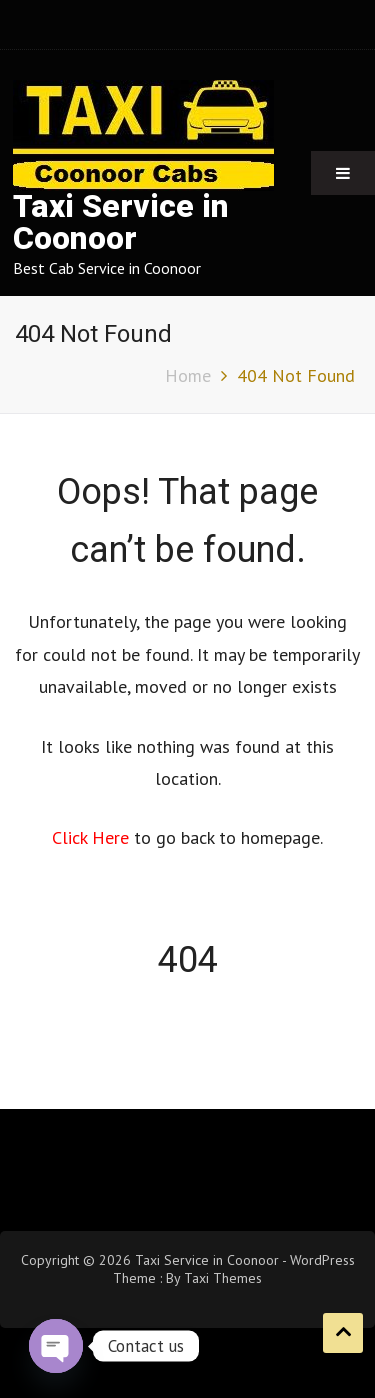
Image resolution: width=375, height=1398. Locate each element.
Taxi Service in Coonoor (121, 222)
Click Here (93, 837)
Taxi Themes (223, 1278)
